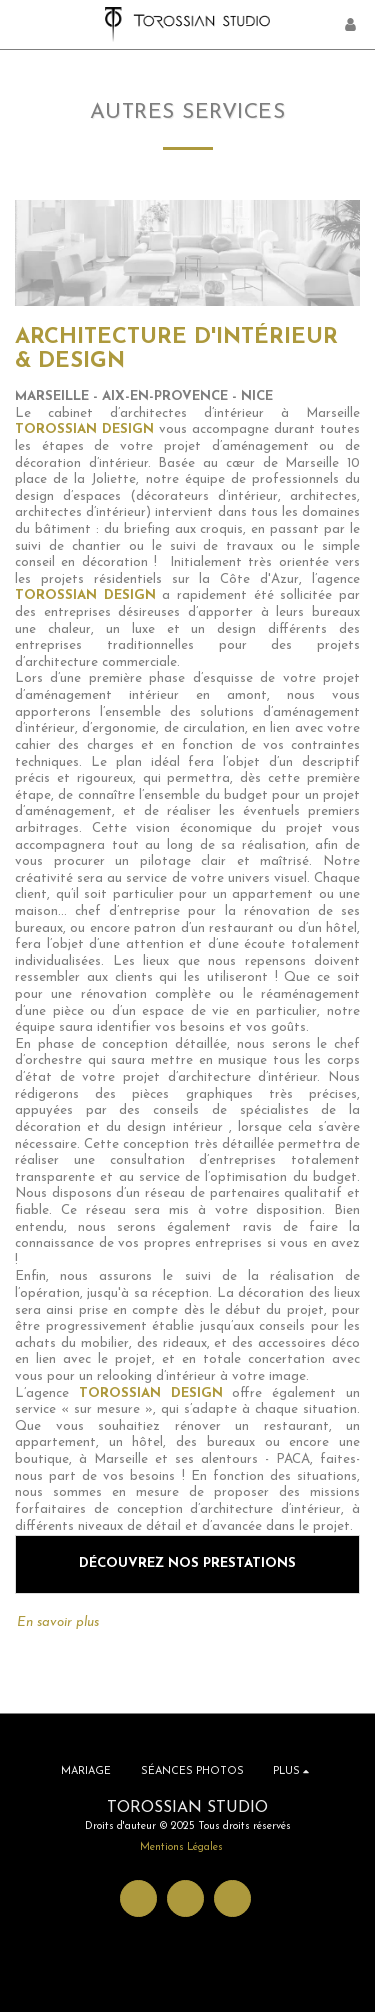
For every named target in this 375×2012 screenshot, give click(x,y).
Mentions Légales (181, 1847)
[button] (22, 24)
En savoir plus (66, 1621)
